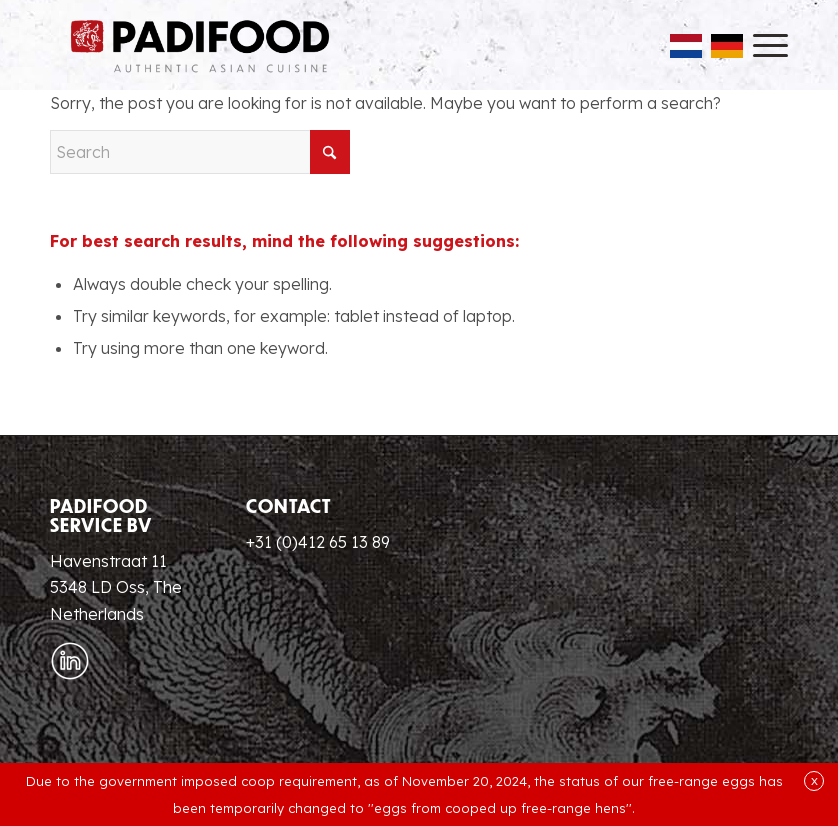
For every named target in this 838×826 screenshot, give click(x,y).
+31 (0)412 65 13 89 (318, 542)
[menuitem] (760, 45)
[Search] (200, 152)
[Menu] (760, 45)
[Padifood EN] (200, 45)
